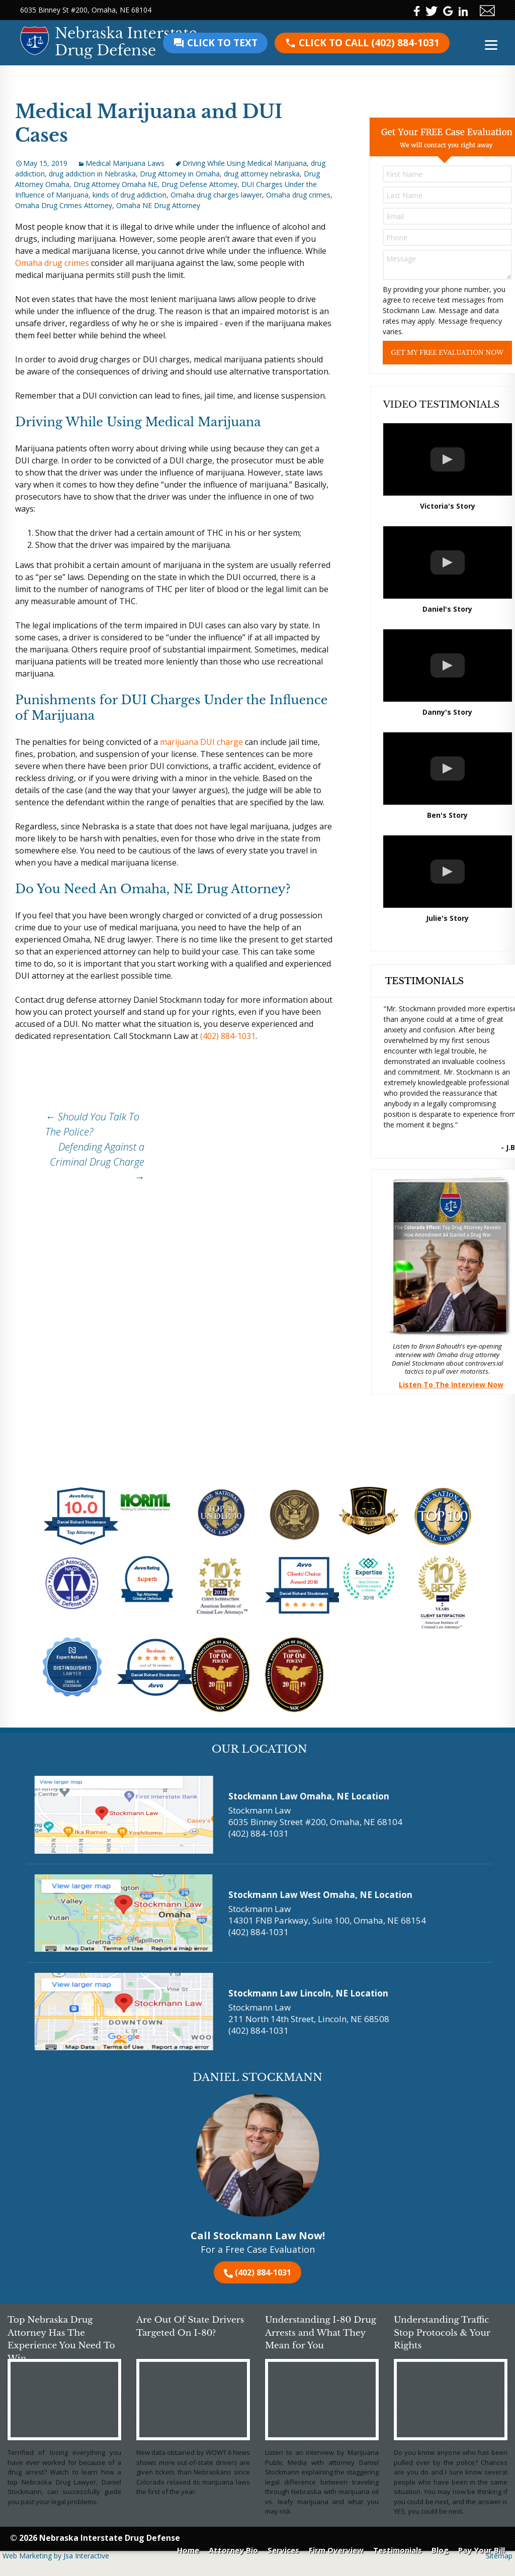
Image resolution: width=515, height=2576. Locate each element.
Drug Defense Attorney (199, 184)
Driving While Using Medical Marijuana (245, 163)
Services (283, 2550)
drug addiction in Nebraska (92, 173)
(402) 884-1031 (362, 43)
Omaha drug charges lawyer (216, 195)
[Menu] (491, 44)
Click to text (215, 42)
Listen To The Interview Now (451, 1384)
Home (188, 2550)
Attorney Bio (233, 2550)
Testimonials (397, 2550)
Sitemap (499, 2555)
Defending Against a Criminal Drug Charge (97, 1162)
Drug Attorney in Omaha (180, 173)
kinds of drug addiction (129, 195)
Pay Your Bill (481, 2550)
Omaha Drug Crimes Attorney (63, 205)
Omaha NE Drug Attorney (158, 205)
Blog (440, 2550)
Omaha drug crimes (298, 195)
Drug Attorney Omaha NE (115, 184)
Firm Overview (336, 2550)
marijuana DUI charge (201, 741)
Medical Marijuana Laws (124, 163)
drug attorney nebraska (262, 173)
